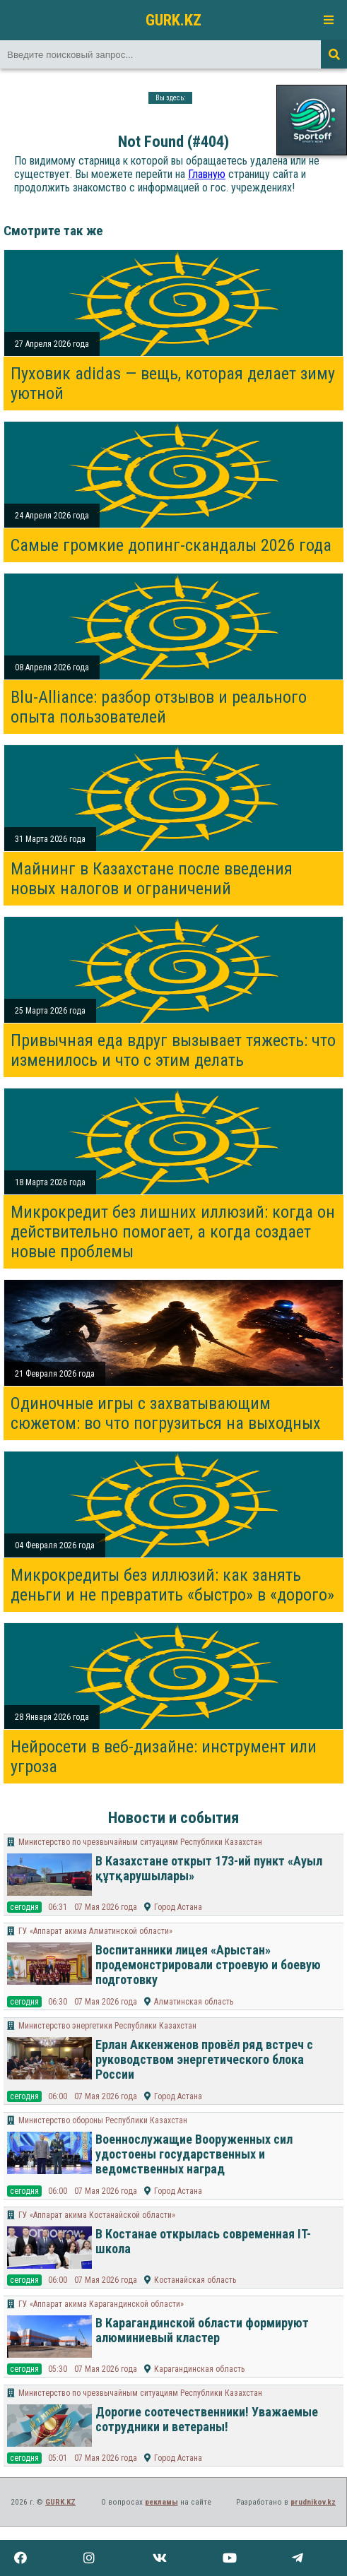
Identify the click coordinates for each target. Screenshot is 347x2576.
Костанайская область (195, 2280)
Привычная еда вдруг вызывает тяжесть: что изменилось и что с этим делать (173, 1050)
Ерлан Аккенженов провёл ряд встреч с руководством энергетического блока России (204, 2059)
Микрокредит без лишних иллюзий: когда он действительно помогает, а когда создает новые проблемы (173, 1232)
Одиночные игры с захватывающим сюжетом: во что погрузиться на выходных (166, 1413)
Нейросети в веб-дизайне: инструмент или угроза (164, 1756)
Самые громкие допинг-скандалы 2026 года (171, 545)
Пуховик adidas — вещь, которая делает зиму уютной (173, 383)
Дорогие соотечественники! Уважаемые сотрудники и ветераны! (206, 2419)
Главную (206, 174)
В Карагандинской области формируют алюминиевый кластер (202, 2330)
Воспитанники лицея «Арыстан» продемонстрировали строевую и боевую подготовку (208, 1964)
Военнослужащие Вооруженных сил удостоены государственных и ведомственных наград (194, 2154)
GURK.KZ (173, 20)
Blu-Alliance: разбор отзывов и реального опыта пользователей (159, 707)
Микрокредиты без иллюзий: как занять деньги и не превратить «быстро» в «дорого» (172, 1585)
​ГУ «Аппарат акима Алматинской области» (95, 1931)
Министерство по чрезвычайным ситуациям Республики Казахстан (140, 1842)
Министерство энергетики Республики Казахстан (107, 2026)
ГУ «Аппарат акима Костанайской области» (96, 2215)
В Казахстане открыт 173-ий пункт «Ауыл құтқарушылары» (208, 1868)
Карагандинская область (199, 2369)
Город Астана (178, 1907)
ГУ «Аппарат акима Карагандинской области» (101, 2304)
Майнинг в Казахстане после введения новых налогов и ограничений (152, 878)
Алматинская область (193, 2002)
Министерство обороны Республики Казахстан (102, 2120)
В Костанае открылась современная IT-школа (203, 2241)
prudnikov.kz (313, 2502)
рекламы (161, 2502)
